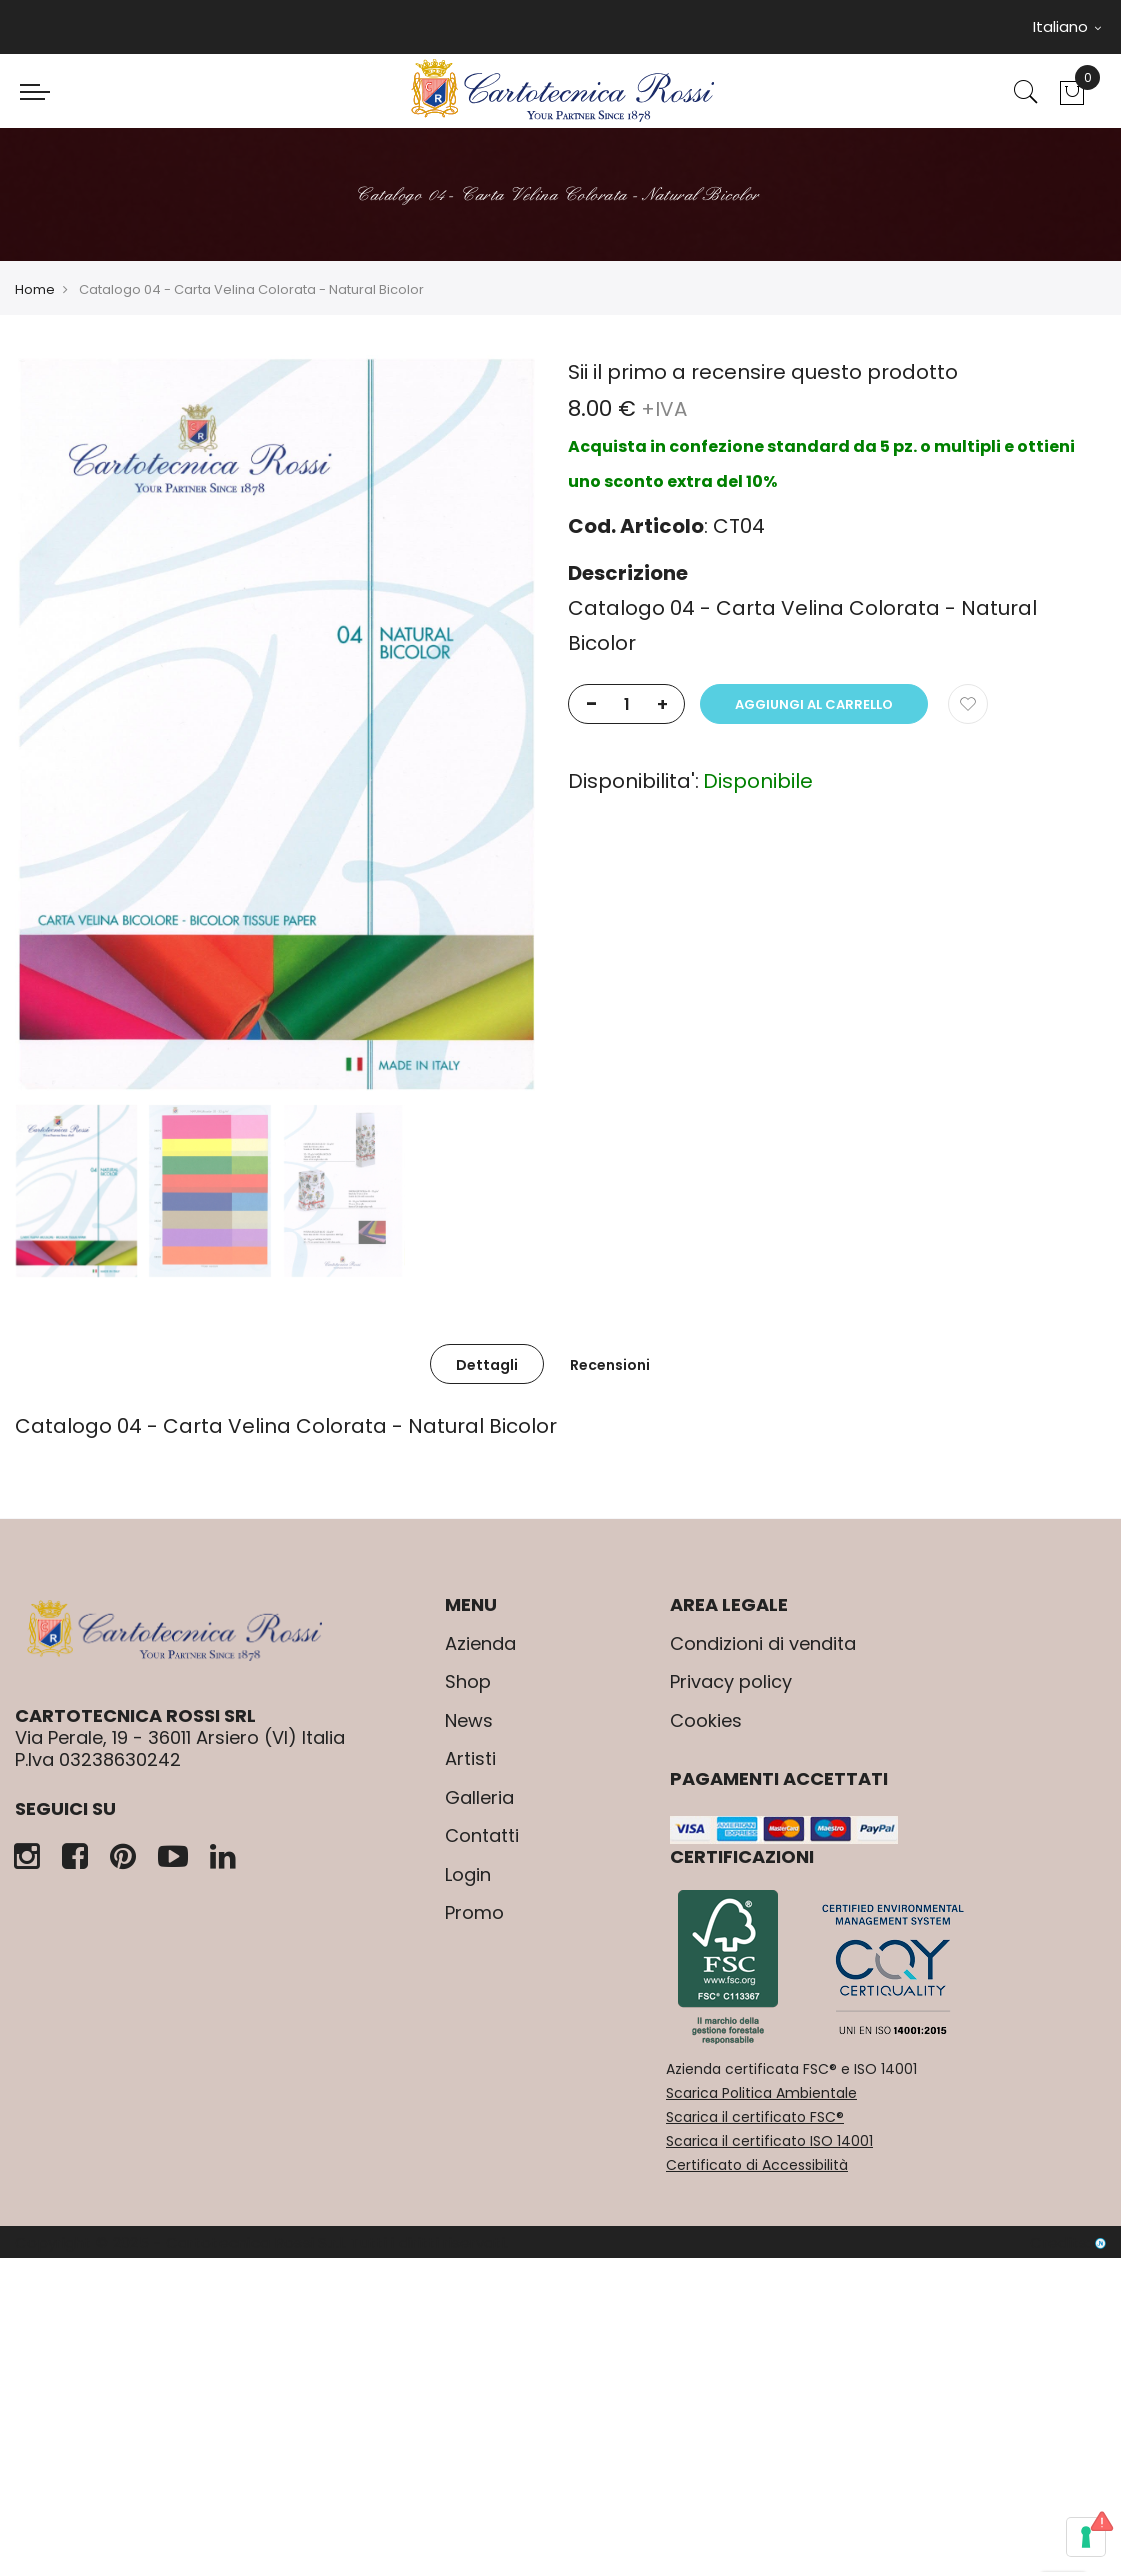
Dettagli (487, 1365)
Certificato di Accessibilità (757, 2165)
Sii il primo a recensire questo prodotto (763, 372)
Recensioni (610, 1365)
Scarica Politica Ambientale (761, 2093)
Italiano (1067, 26)
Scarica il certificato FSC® (755, 2117)
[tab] (487, 1364)
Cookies (706, 1720)
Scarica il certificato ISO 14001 (769, 2141)
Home (35, 289)
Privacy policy (731, 1681)
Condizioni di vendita (763, 1643)
